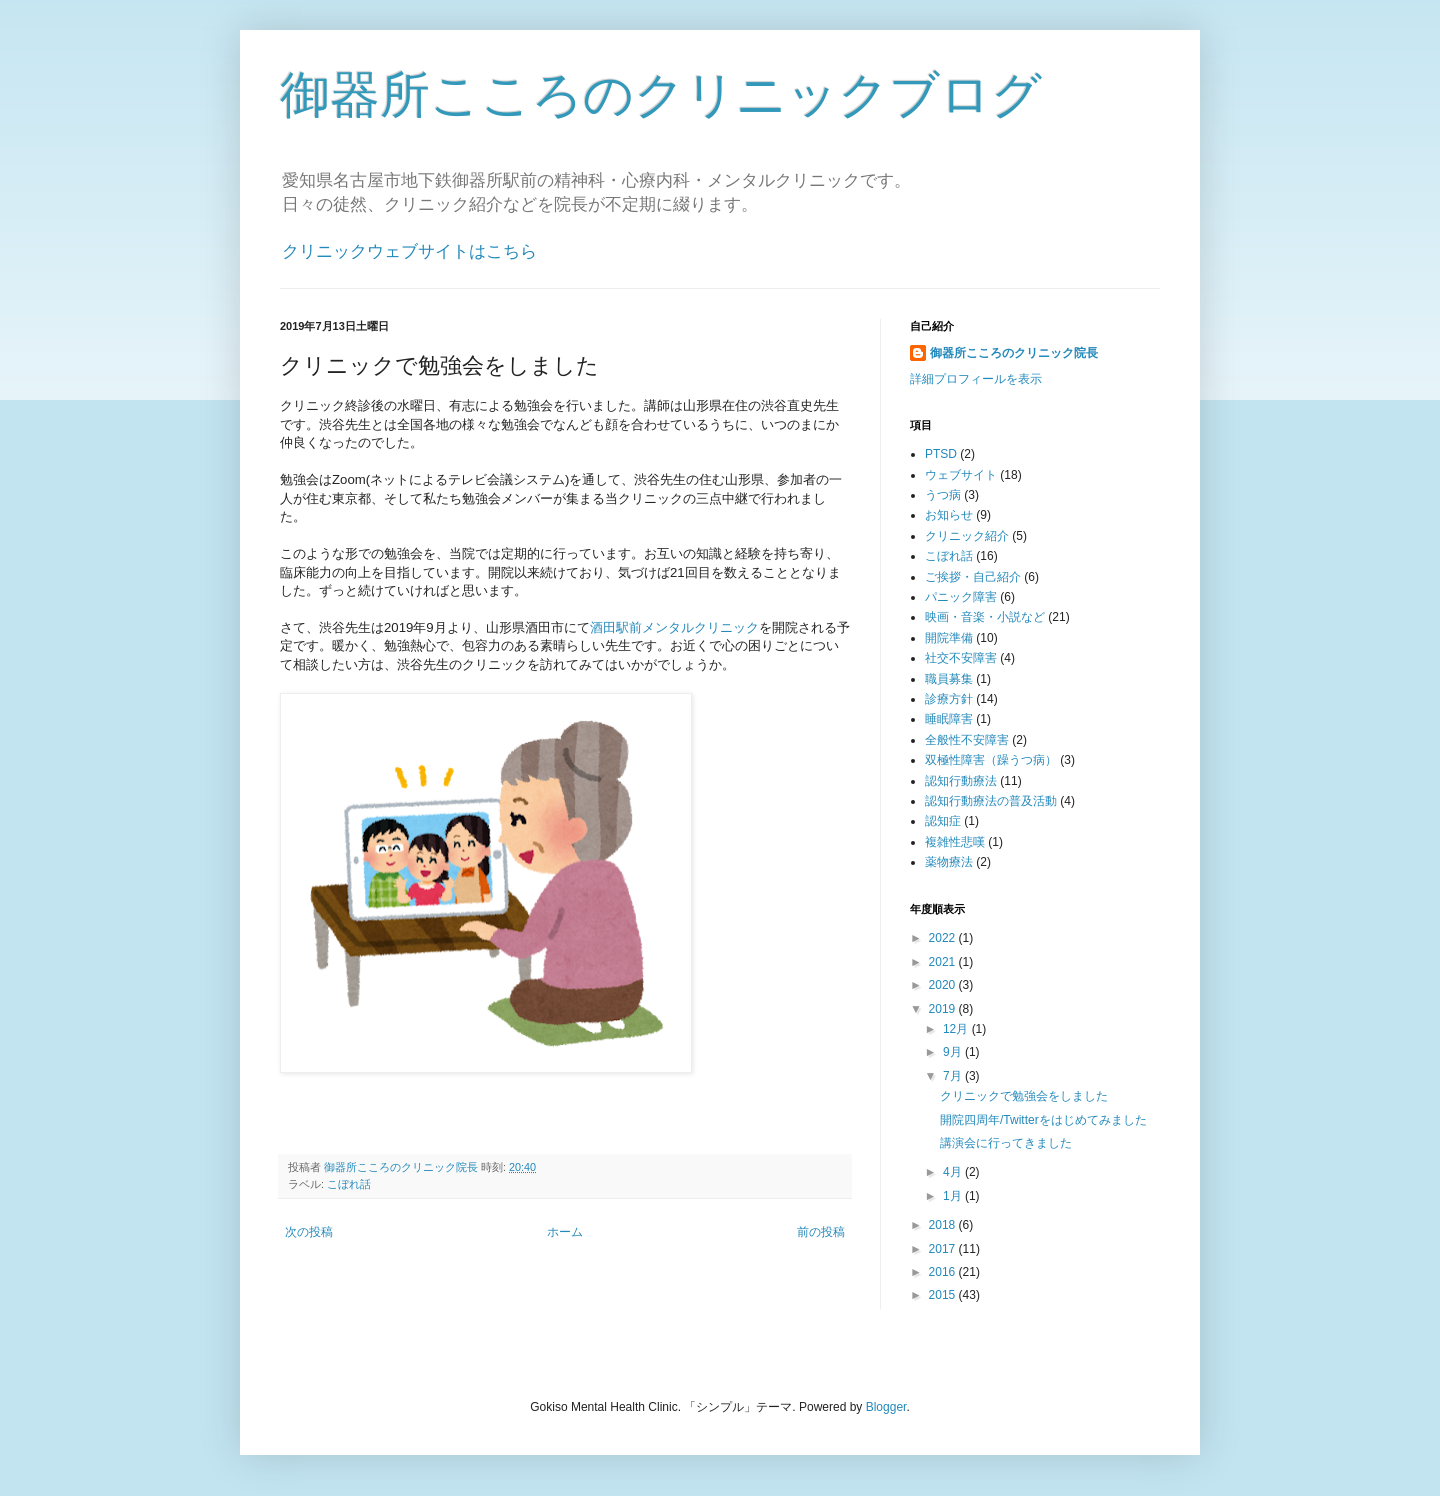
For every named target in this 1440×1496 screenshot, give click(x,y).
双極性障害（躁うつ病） (991, 760)
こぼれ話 (349, 1184)
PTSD (941, 454)
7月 (954, 1076)
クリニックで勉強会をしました (1024, 1096)
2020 (944, 985)
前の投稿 (821, 1232)
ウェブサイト (961, 475)
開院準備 (949, 638)
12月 (957, 1029)
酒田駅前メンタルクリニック (674, 627)
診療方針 (949, 699)
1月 (954, 1196)
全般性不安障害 (967, 740)
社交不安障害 (961, 658)
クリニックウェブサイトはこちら (409, 251)
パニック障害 (961, 597)
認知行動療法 (961, 781)
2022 (944, 938)
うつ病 (943, 495)
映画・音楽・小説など (985, 617)
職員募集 (949, 679)
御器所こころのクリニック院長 (1014, 353)
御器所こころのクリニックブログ (661, 95)
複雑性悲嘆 (955, 842)
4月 (954, 1172)
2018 (944, 1225)
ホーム (565, 1232)
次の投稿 (309, 1232)
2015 (944, 1295)
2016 (944, 1272)
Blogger (886, 1407)
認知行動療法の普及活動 (991, 801)
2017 (944, 1249)
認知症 (943, 821)
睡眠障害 (949, 719)
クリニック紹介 (967, 536)
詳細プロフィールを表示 (976, 379)
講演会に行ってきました (1006, 1143)
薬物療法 (949, 862)
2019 (944, 1009)
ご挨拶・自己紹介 (973, 577)
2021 (944, 962)
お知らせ (949, 515)
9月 (954, 1052)
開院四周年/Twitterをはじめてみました (1043, 1120)
